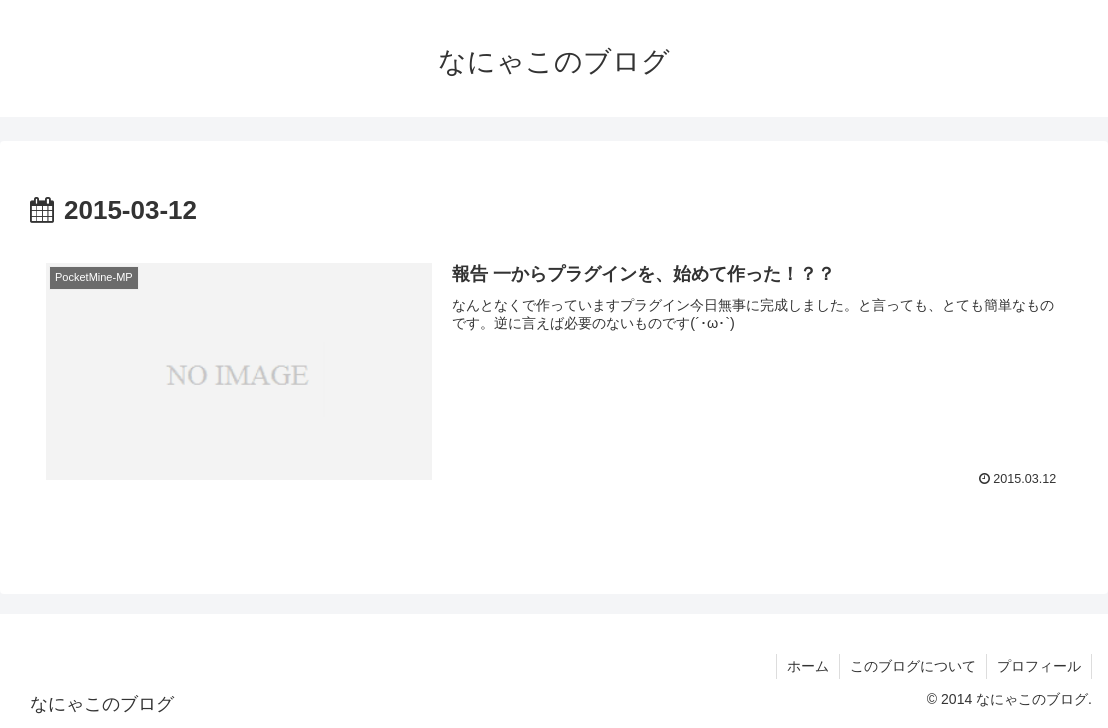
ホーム (808, 666)
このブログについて (913, 666)
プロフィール (1039, 666)
